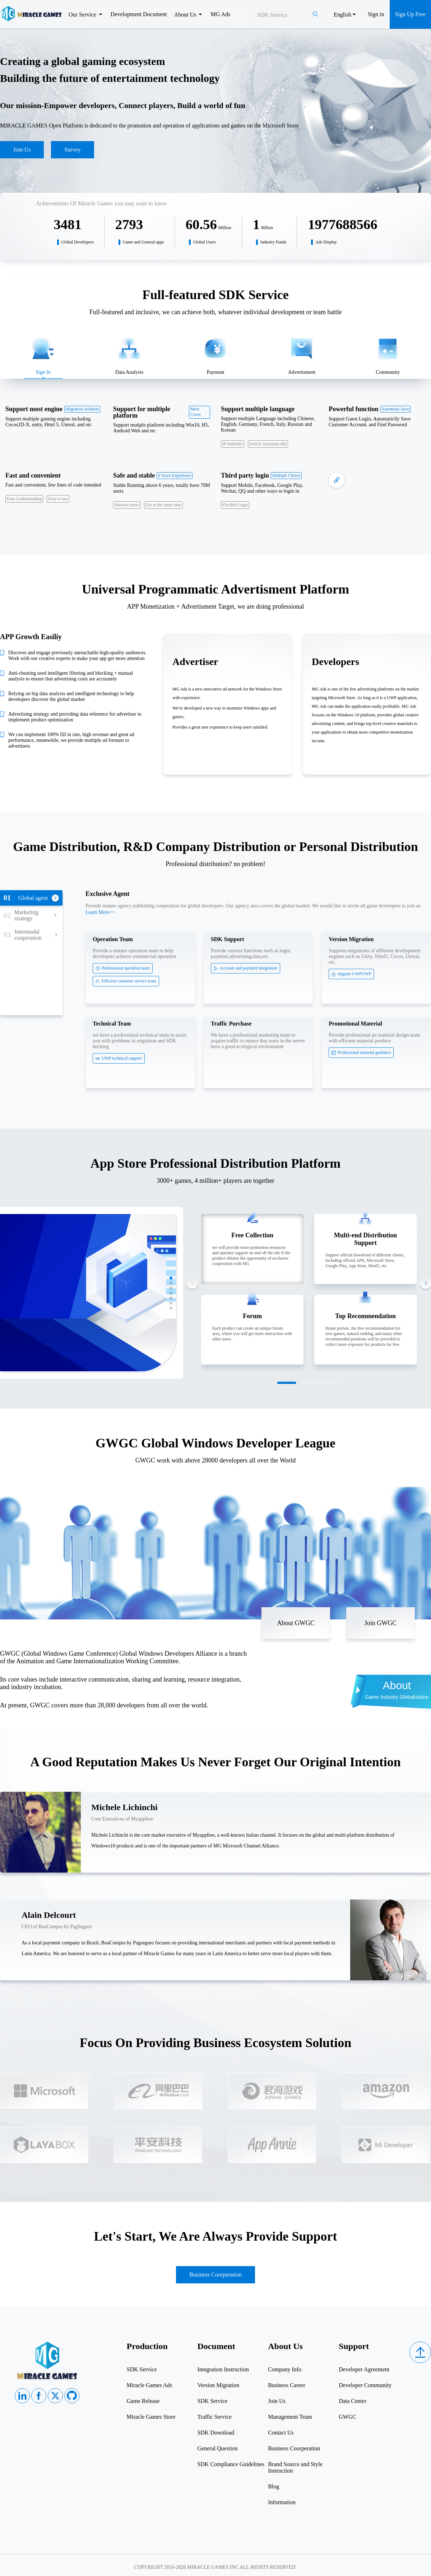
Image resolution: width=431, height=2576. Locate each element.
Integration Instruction (223, 2369)
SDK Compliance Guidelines (230, 2464)
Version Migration (218, 2385)
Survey (72, 150)
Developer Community (365, 2385)
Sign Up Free (410, 14)
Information (281, 2502)
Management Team (290, 2417)
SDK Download (215, 2432)
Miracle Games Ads (149, 2385)
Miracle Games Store (151, 2417)
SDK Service (142, 2369)
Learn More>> (100, 912)
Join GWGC (381, 1623)
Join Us (22, 150)
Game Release (143, 2401)
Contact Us (281, 2432)
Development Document (139, 14)
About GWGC (296, 1623)
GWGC (347, 2417)
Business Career (286, 2385)
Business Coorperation (215, 2275)
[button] (171, 1278)
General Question (217, 2448)
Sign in (376, 14)
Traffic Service (214, 2417)
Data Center (352, 2401)
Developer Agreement (364, 2369)
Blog (273, 2486)
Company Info (284, 2369)
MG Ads (220, 14)
